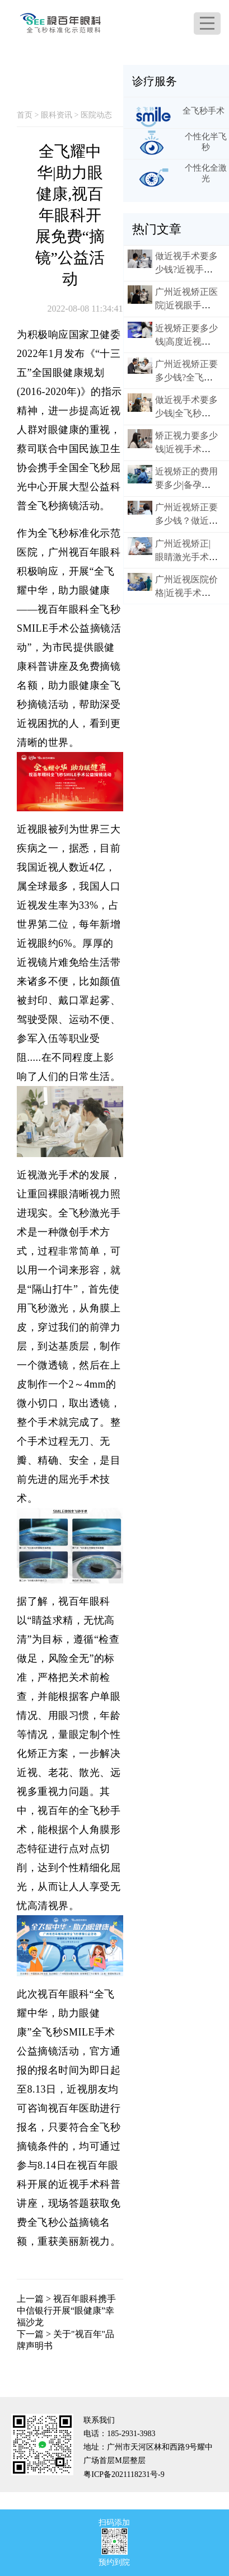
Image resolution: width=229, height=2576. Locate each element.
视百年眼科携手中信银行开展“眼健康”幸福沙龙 (66, 2310)
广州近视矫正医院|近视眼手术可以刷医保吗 (186, 305)
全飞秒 (43, 505)
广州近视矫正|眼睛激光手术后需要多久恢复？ (186, 557)
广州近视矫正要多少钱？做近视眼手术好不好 (186, 520)
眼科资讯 (56, 115)
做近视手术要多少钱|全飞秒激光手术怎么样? (186, 413)
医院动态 (96, 115)
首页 (24, 115)
